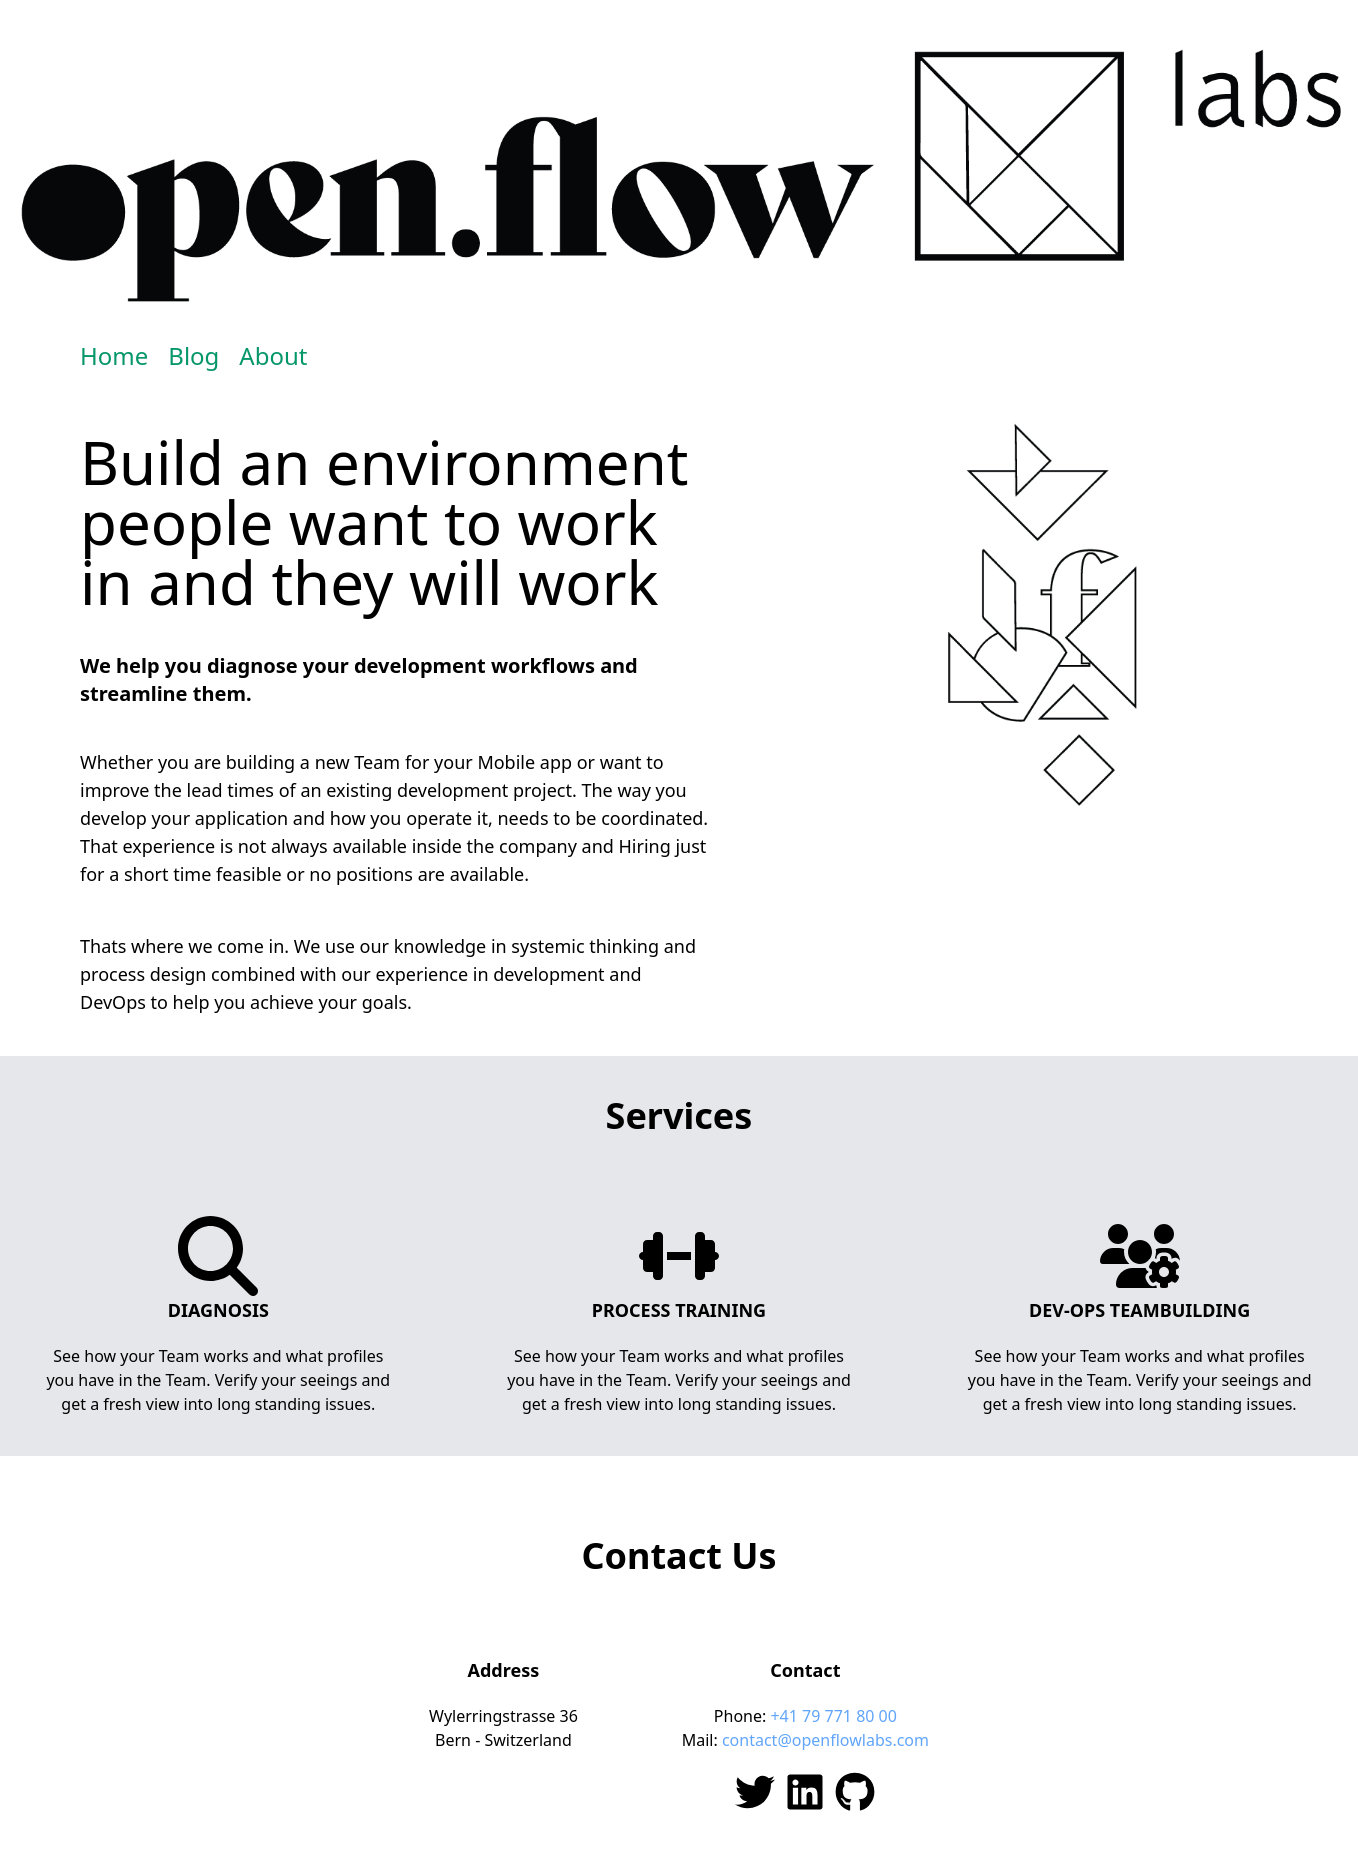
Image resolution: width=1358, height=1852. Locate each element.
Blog (193, 356)
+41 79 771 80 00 (833, 1716)
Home (114, 356)
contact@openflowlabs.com (825, 1740)
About (273, 356)
